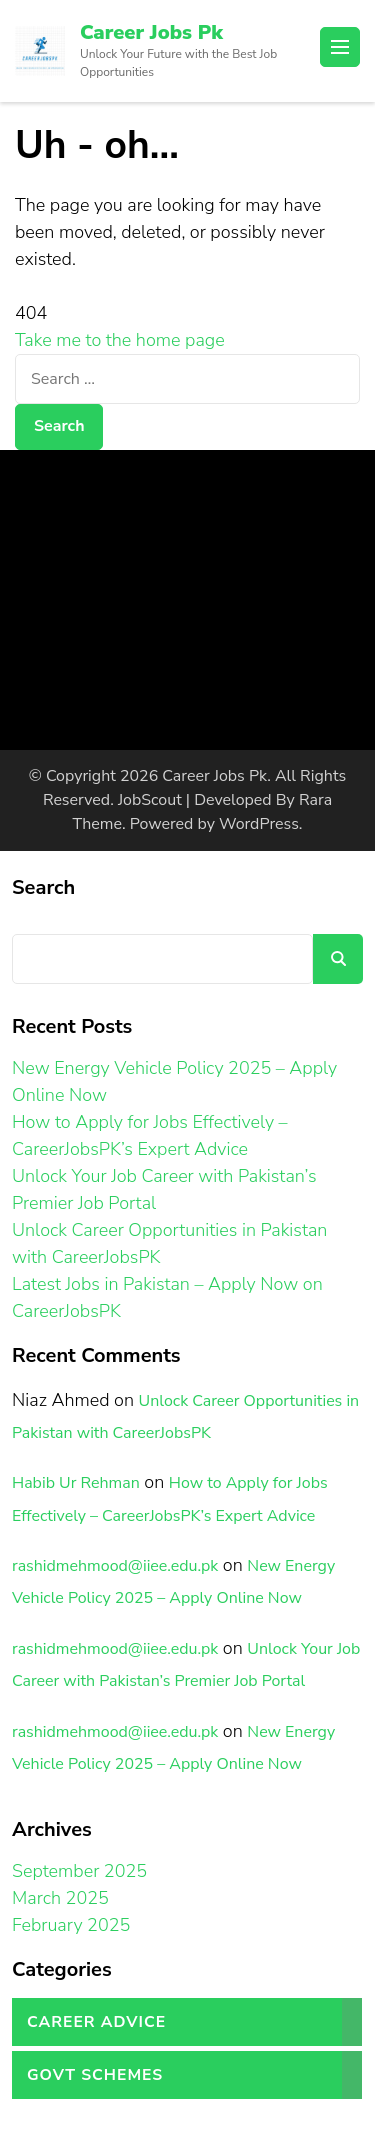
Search (43, 887)
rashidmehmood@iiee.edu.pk (115, 1566)
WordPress (259, 824)
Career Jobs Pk (151, 32)
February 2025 (71, 1925)
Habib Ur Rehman (76, 1483)
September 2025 (79, 1871)
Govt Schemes (95, 2075)
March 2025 (60, 1898)
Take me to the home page (120, 340)
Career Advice (96, 2022)
